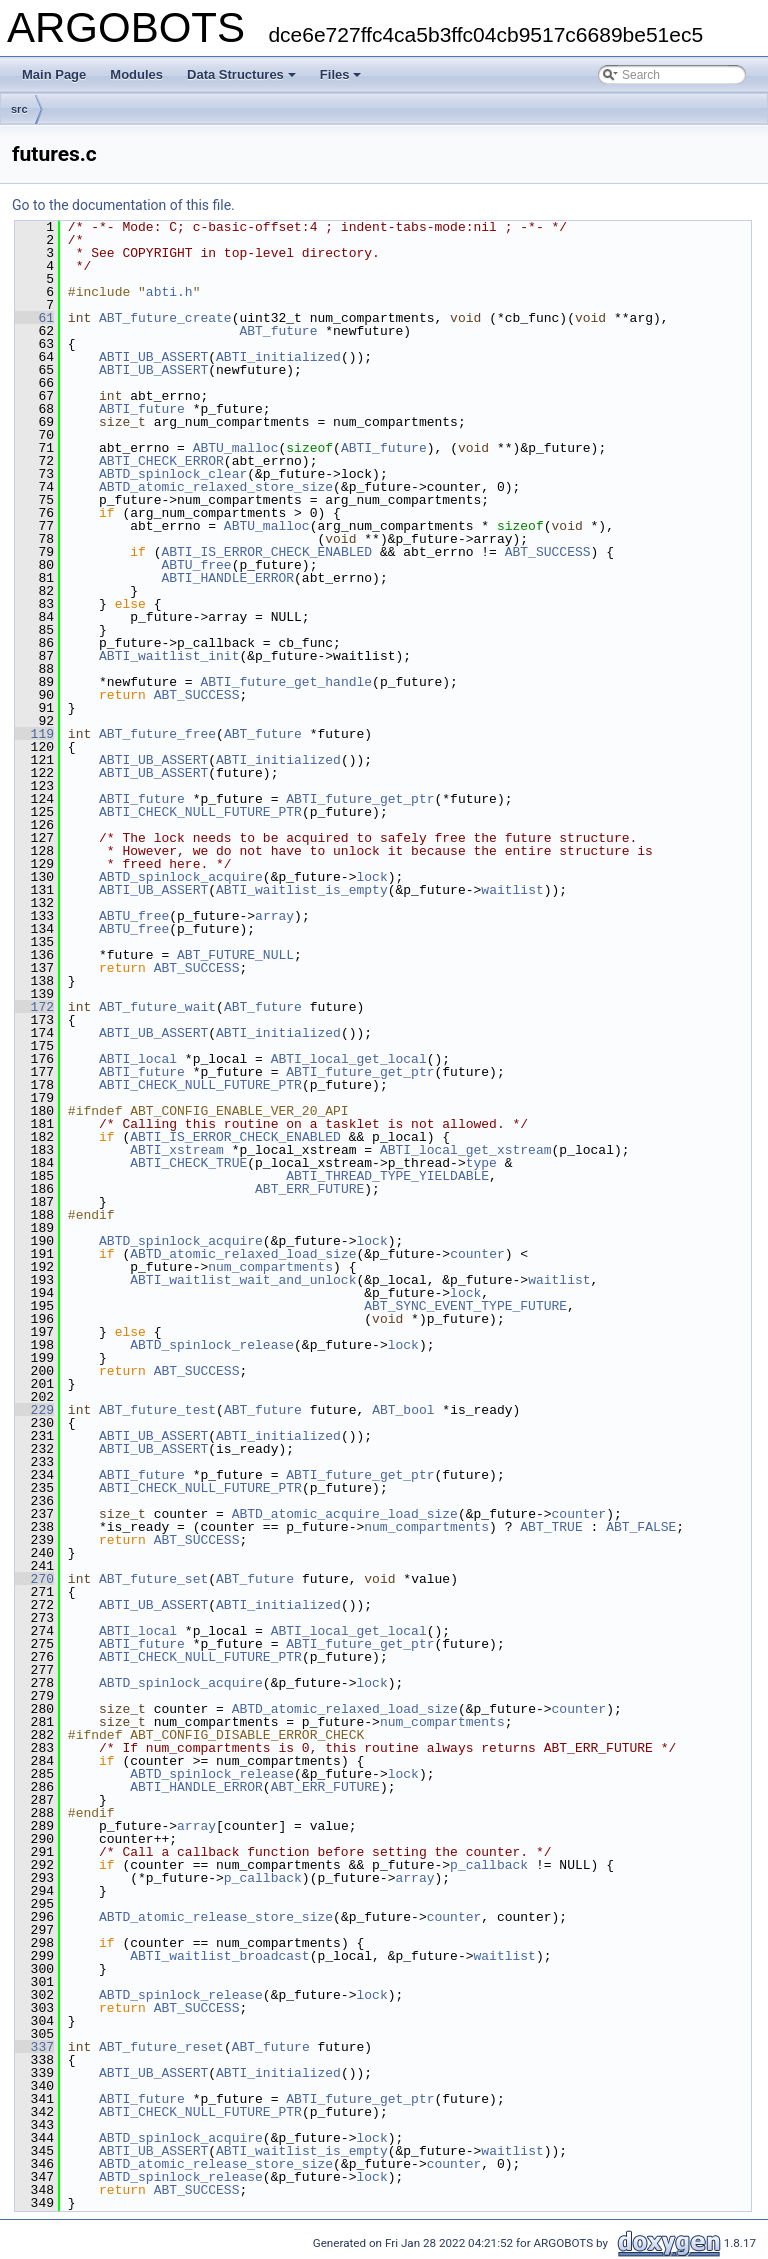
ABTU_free (196, 565)
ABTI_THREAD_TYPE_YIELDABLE (387, 1176)
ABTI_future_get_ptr (360, 799)
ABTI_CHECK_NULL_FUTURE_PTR (200, 812)
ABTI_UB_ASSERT (153, 357)
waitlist (512, 890)
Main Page (54, 74)
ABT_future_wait (157, 1007)
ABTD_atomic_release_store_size (216, 1917)
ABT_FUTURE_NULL (235, 955)
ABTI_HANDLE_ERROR (227, 578)
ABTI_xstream (177, 1150)
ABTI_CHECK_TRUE (188, 1163)
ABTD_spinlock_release (212, 1345)
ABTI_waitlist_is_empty (302, 890)
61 (34, 318)
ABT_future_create (165, 318)
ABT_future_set (153, 1579)
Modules (136, 74)
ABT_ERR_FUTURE (309, 1189)
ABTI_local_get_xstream (466, 1150)
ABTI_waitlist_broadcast (219, 1956)
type (481, 1163)
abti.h (169, 292)
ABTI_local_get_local (349, 1059)
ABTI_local (138, 1059)
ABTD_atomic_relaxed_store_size (216, 487)
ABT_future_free (157, 734)
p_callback (489, 1865)
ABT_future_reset (161, 2047)
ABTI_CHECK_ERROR (161, 461)
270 (34, 1579)
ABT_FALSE (641, 1527)
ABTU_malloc (236, 448)
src (19, 109)
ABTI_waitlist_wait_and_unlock (243, 1280)
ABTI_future (142, 409)
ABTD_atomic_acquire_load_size (345, 1514)
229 (34, 1410)
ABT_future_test (157, 1410)
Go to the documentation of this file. (123, 205)
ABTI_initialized (278, 357)
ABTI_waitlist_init (169, 656)
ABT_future (278, 331)
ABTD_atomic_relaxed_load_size (243, 1254)
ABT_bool (403, 1410)
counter (477, 1254)
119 (34, 734)
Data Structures (241, 74)
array (274, 916)
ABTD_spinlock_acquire (181, 877)
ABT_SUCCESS (548, 552)
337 (34, 2047)
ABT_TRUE (551, 1527)
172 (34, 1007)
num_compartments (270, 1267)
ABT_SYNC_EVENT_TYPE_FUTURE (465, 1306)
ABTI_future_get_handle (286, 682)
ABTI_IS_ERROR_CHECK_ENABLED (266, 552)
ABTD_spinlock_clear (173, 474)
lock (371, 877)
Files (341, 74)
